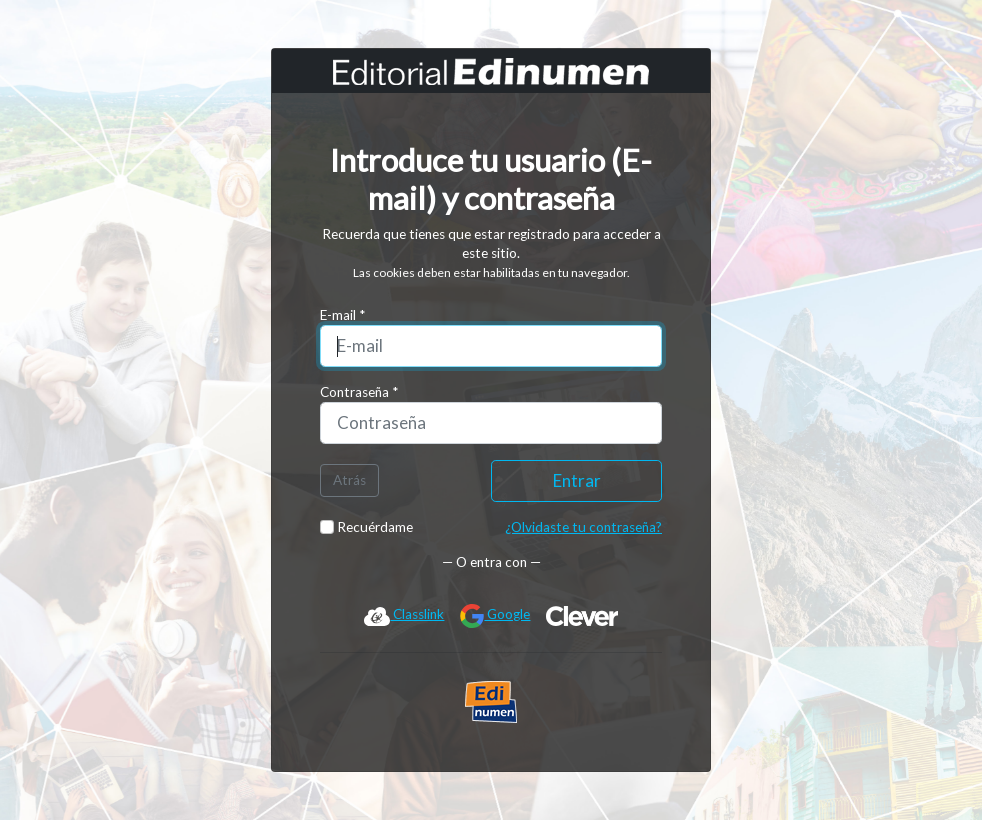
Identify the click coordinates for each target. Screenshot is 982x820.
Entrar (577, 480)
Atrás (349, 480)
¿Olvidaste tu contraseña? (583, 527)
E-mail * (342, 315)
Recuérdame (366, 527)
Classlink (404, 616)
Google (495, 616)
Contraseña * (359, 392)
